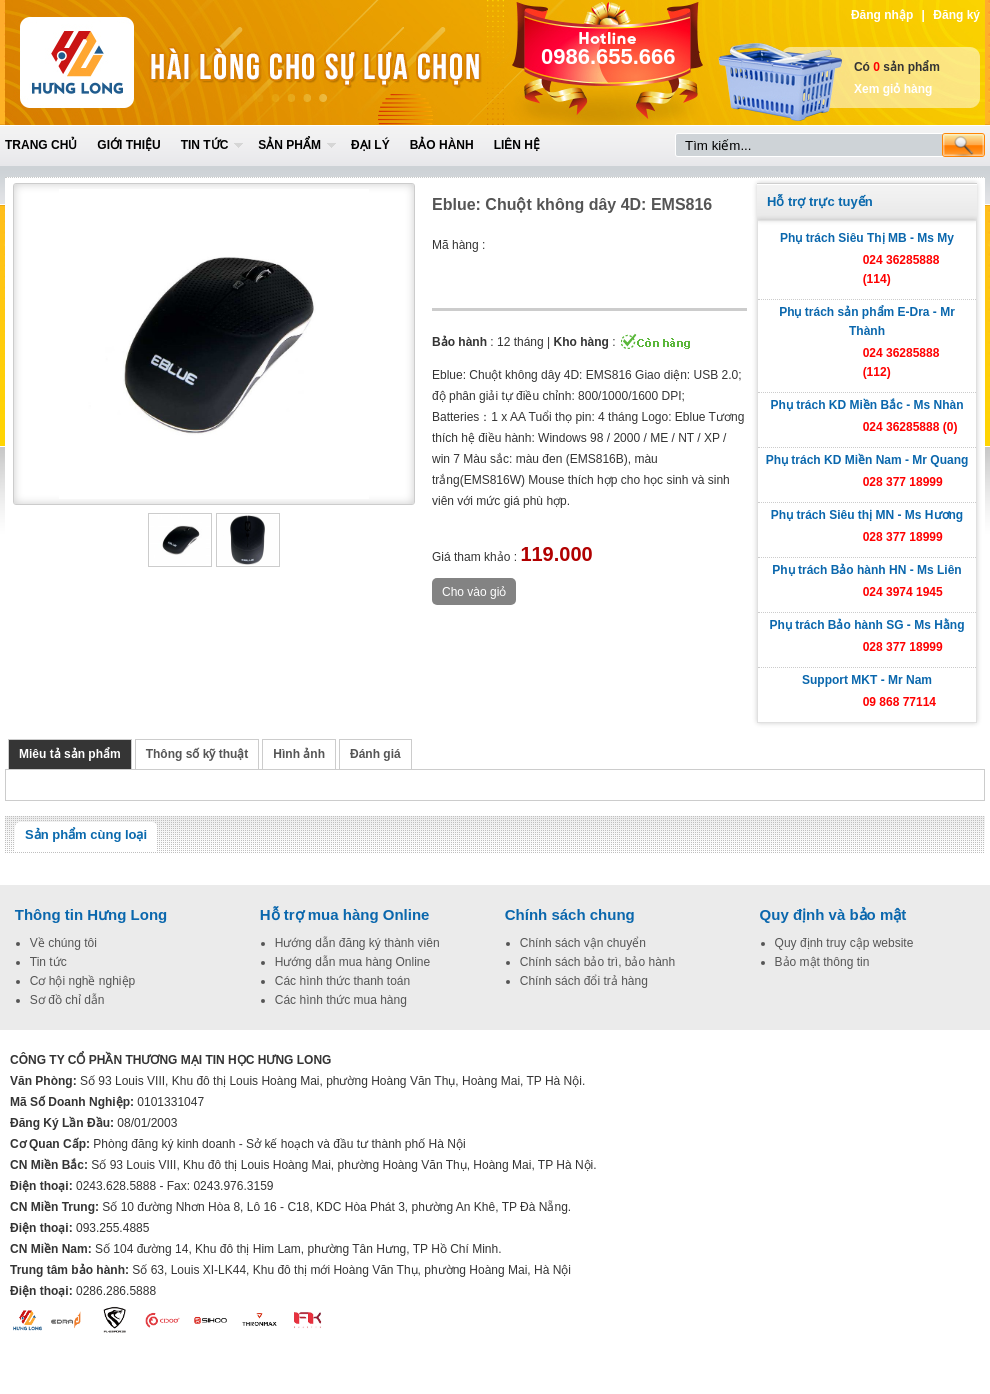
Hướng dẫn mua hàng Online (352, 962)
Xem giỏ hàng (893, 89)
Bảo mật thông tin (822, 962)
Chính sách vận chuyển (583, 943)
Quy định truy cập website (844, 943)
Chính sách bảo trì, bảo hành (597, 962)
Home (152, 62)
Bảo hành (442, 145)
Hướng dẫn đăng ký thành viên (357, 943)
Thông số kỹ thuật (197, 754)
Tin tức (205, 145)
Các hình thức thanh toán (342, 981)
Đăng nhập (882, 15)
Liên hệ (517, 145)
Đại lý (370, 145)
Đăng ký (956, 15)
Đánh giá (375, 754)
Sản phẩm (289, 145)
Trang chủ (41, 145)
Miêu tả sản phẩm (70, 754)
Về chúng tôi (63, 943)
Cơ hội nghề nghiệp (82, 981)
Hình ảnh (299, 754)
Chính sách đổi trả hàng (584, 981)
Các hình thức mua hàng (341, 1000)
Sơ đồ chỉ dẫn (67, 1000)
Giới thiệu (128, 145)
